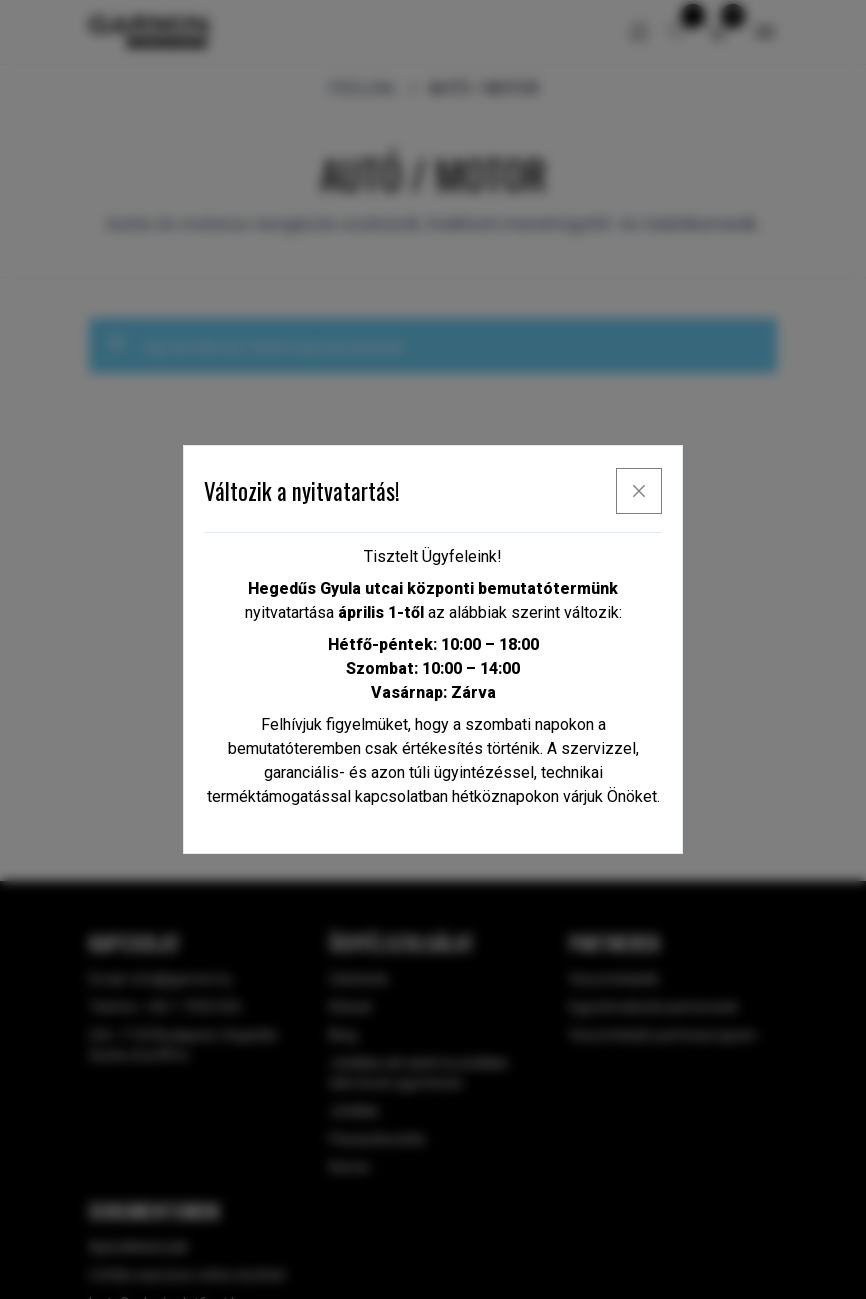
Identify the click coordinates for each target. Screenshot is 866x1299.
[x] (639, 491)
